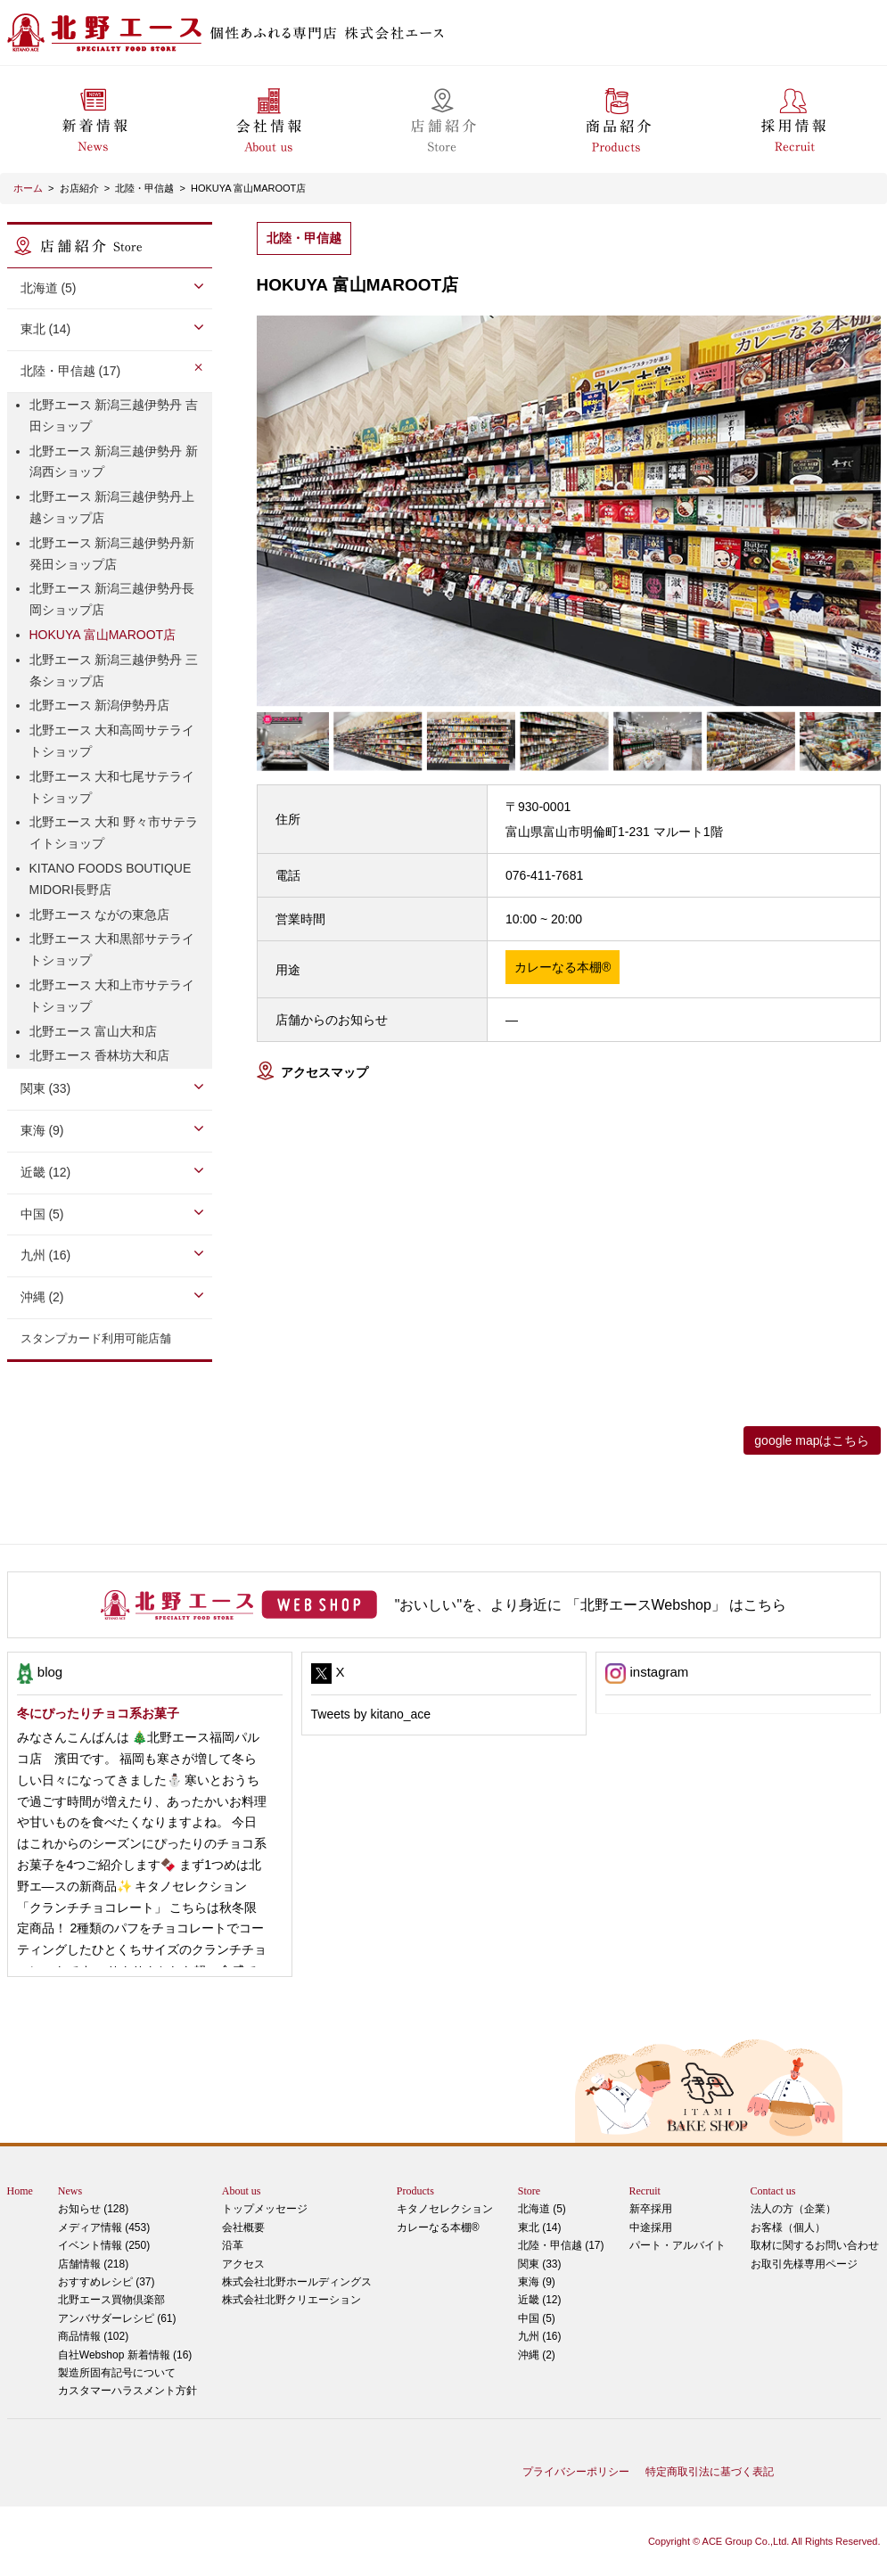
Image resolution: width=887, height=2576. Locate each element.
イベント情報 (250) (104, 2245)
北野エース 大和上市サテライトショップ (112, 995)
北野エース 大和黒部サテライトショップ (112, 949)
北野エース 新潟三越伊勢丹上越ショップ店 (112, 507)
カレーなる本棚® (438, 2227)
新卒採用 (650, 2209)
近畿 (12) (46, 1172)
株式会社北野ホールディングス (297, 2282)
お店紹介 (79, 188)
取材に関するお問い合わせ (815, 2245)
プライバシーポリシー (575, 2471)
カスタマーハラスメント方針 (127, 2390)
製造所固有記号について (117, 2373)
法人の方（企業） (793, 2209)
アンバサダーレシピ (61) (127, 2307)
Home (20, 2191)
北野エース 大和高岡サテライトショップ (112, 741)
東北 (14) (46, 329)
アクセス (243, 2264)
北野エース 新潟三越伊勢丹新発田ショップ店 (112, 553)
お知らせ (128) (93, 2209)
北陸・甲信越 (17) (71, 371)
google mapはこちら (811, 1440)
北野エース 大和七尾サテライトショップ (112, 787)
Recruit (645, 2191)
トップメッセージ (265, 2209)
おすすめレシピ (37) (106, 2282)
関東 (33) (46, 1088)
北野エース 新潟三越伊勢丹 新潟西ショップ (114, 462)
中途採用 (650, 2227)
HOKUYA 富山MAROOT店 (248, 188)
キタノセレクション (445, 2209)
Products (415, 2191)
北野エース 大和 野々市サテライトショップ (114, 832)
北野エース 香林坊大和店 (99, 1055)
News (70, 2191)
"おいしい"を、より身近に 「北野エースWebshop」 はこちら (591, 1604)
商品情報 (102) (93, 2336)
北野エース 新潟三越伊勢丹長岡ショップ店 (112, 599)
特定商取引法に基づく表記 (709, 2471)
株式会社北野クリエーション (291, 2299)
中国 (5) (42, 1214)
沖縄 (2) (42, 1297)
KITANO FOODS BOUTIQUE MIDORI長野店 (110, 879)
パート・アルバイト (677, 2245)
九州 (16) (46, 1255)
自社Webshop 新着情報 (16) (125, 2355)
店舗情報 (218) (93, 2264)
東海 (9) (42, 1130)
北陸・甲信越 (144, 188)
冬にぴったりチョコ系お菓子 (98, 1713)
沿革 (232, 2245)
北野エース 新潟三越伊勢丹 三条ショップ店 (114, 670)
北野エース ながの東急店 (99, 914)
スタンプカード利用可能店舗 (96, 1338)
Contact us (773, 2191)
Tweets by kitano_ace (371, 1714)
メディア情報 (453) (104, 2227)
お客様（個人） (788, 2227)
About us (241, 2191)
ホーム (28, 188)
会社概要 (243, 2227)
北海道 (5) (49, 288)
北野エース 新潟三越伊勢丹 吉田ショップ (114, 415)
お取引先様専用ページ (804, 2264)
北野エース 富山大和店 (93, 1031)
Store (529, 2191)
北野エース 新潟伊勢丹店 (99, 705)
